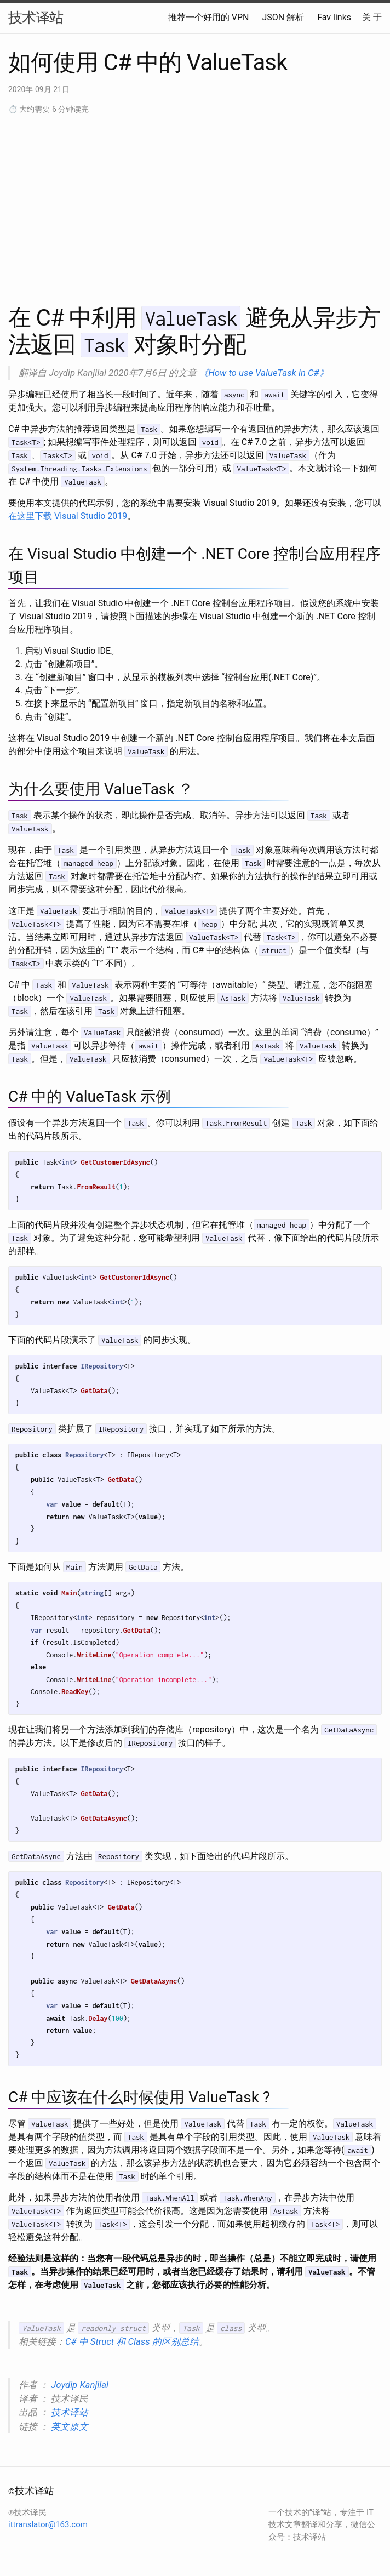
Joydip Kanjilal (79, 2384)
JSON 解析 (283, 17)
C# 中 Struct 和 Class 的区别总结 (132, 2341)
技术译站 (35, 17)
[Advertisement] (195, 208)
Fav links (334, 17)
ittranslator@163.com (48, 2524)
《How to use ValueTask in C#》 (263, 372)
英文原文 (69, 2426)
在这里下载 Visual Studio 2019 (67, 516)
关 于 (372, 17)
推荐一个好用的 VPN (208, 17)
